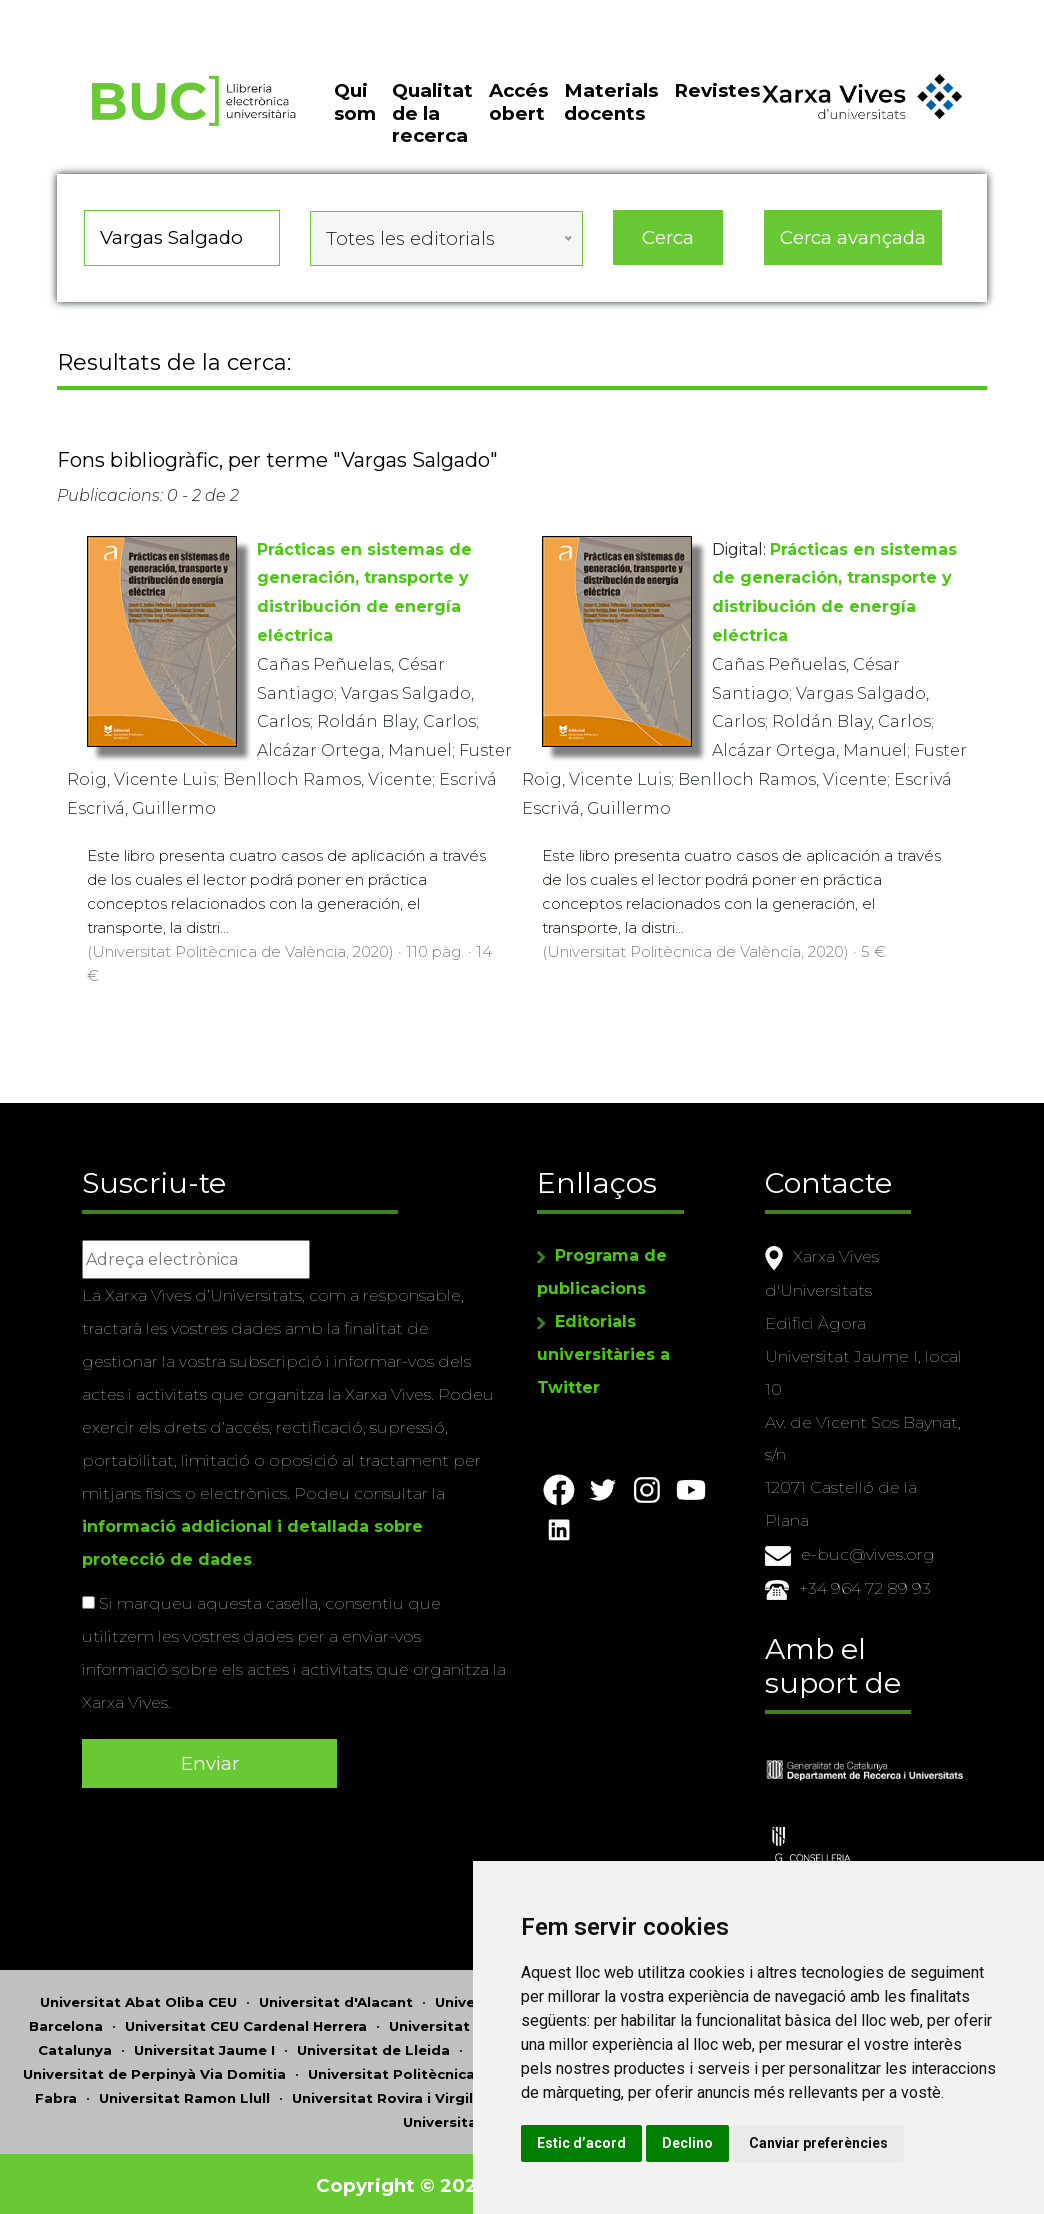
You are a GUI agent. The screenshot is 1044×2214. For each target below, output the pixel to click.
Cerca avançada (853, 244)
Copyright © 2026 (404, 2181)
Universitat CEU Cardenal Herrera (246, 2022)
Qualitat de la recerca (432, 123)
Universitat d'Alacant (336, 1998)
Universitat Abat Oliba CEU (138, 1998)
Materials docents (611, 111)
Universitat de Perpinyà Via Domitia (154, 2070)
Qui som (355, 111)
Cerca (668, 244)
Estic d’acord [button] (630, 2143)
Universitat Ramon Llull (184, 2094)
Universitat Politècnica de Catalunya (442, 2070)
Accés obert (518, 111)
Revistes (717, 100)
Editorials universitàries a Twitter (603, 1352)
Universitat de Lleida (373, 2046)
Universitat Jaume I (204, 2046)
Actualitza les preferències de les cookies (181, 13)
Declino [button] (736, 2143)
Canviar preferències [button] (867, 2143)
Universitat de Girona (467, 2022)
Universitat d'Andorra (513, 1998)
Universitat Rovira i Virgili (384, 2094)
